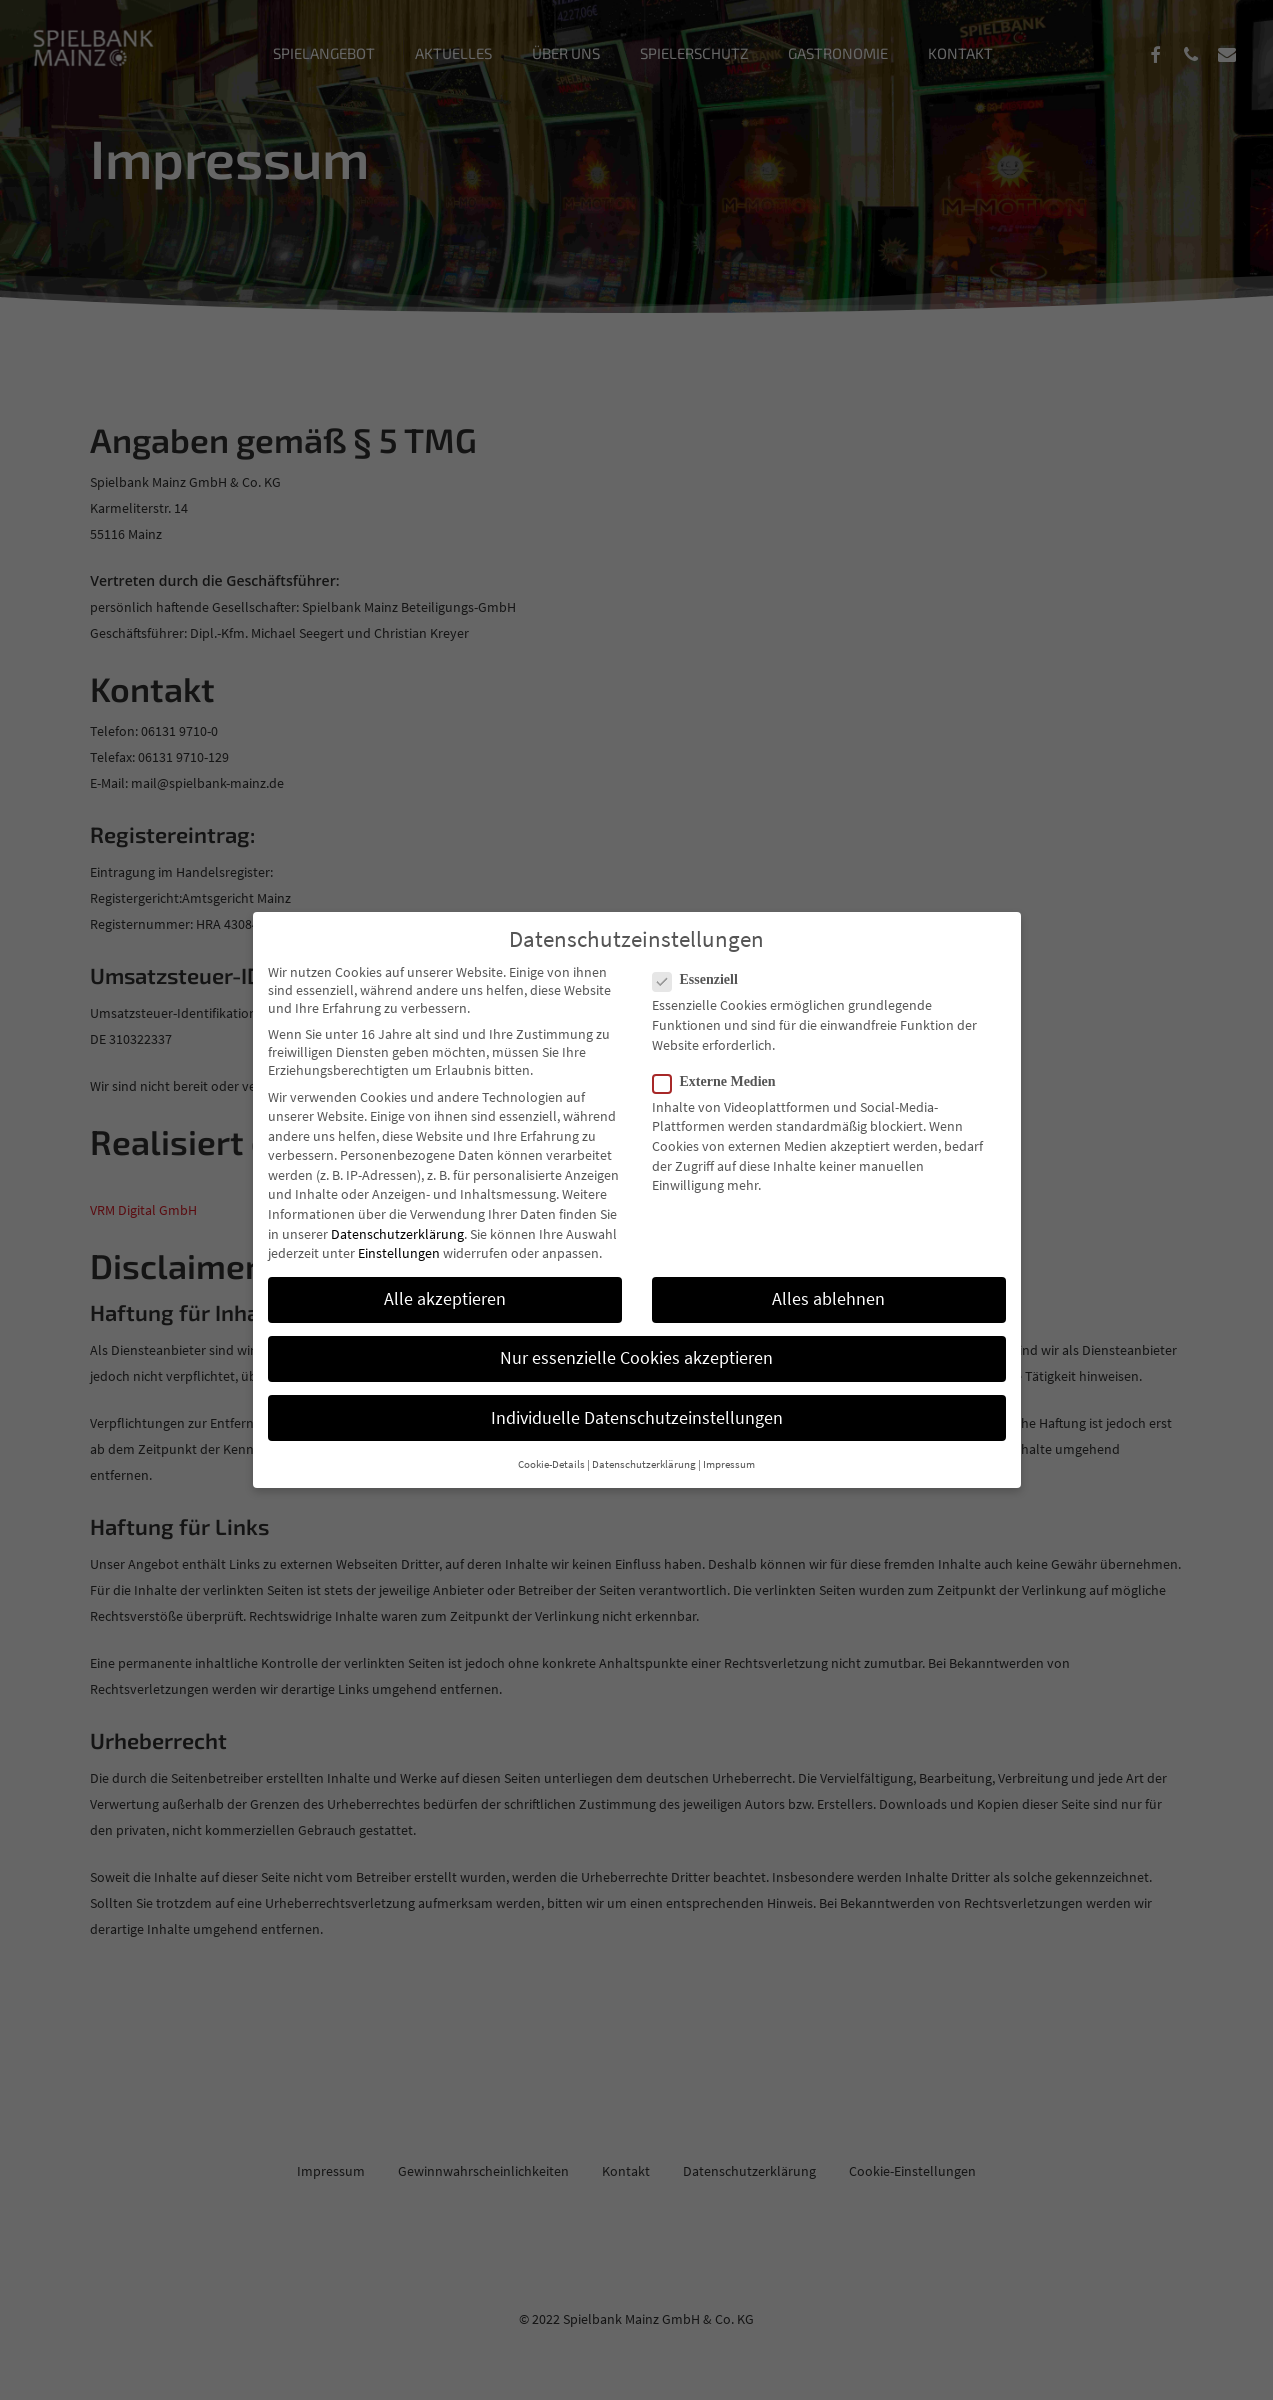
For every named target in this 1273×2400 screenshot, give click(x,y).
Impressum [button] (729, 1464)
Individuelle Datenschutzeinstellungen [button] (637, 1418)
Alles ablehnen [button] (828, 1299)
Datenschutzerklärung (397, 1234)
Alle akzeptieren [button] (445, 1299)
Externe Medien (722, 1082)
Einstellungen (399, 1253)
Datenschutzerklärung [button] (644, 1464)
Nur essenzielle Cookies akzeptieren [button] (636, 1358)
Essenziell (703, 980)
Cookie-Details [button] (551, 1464)
